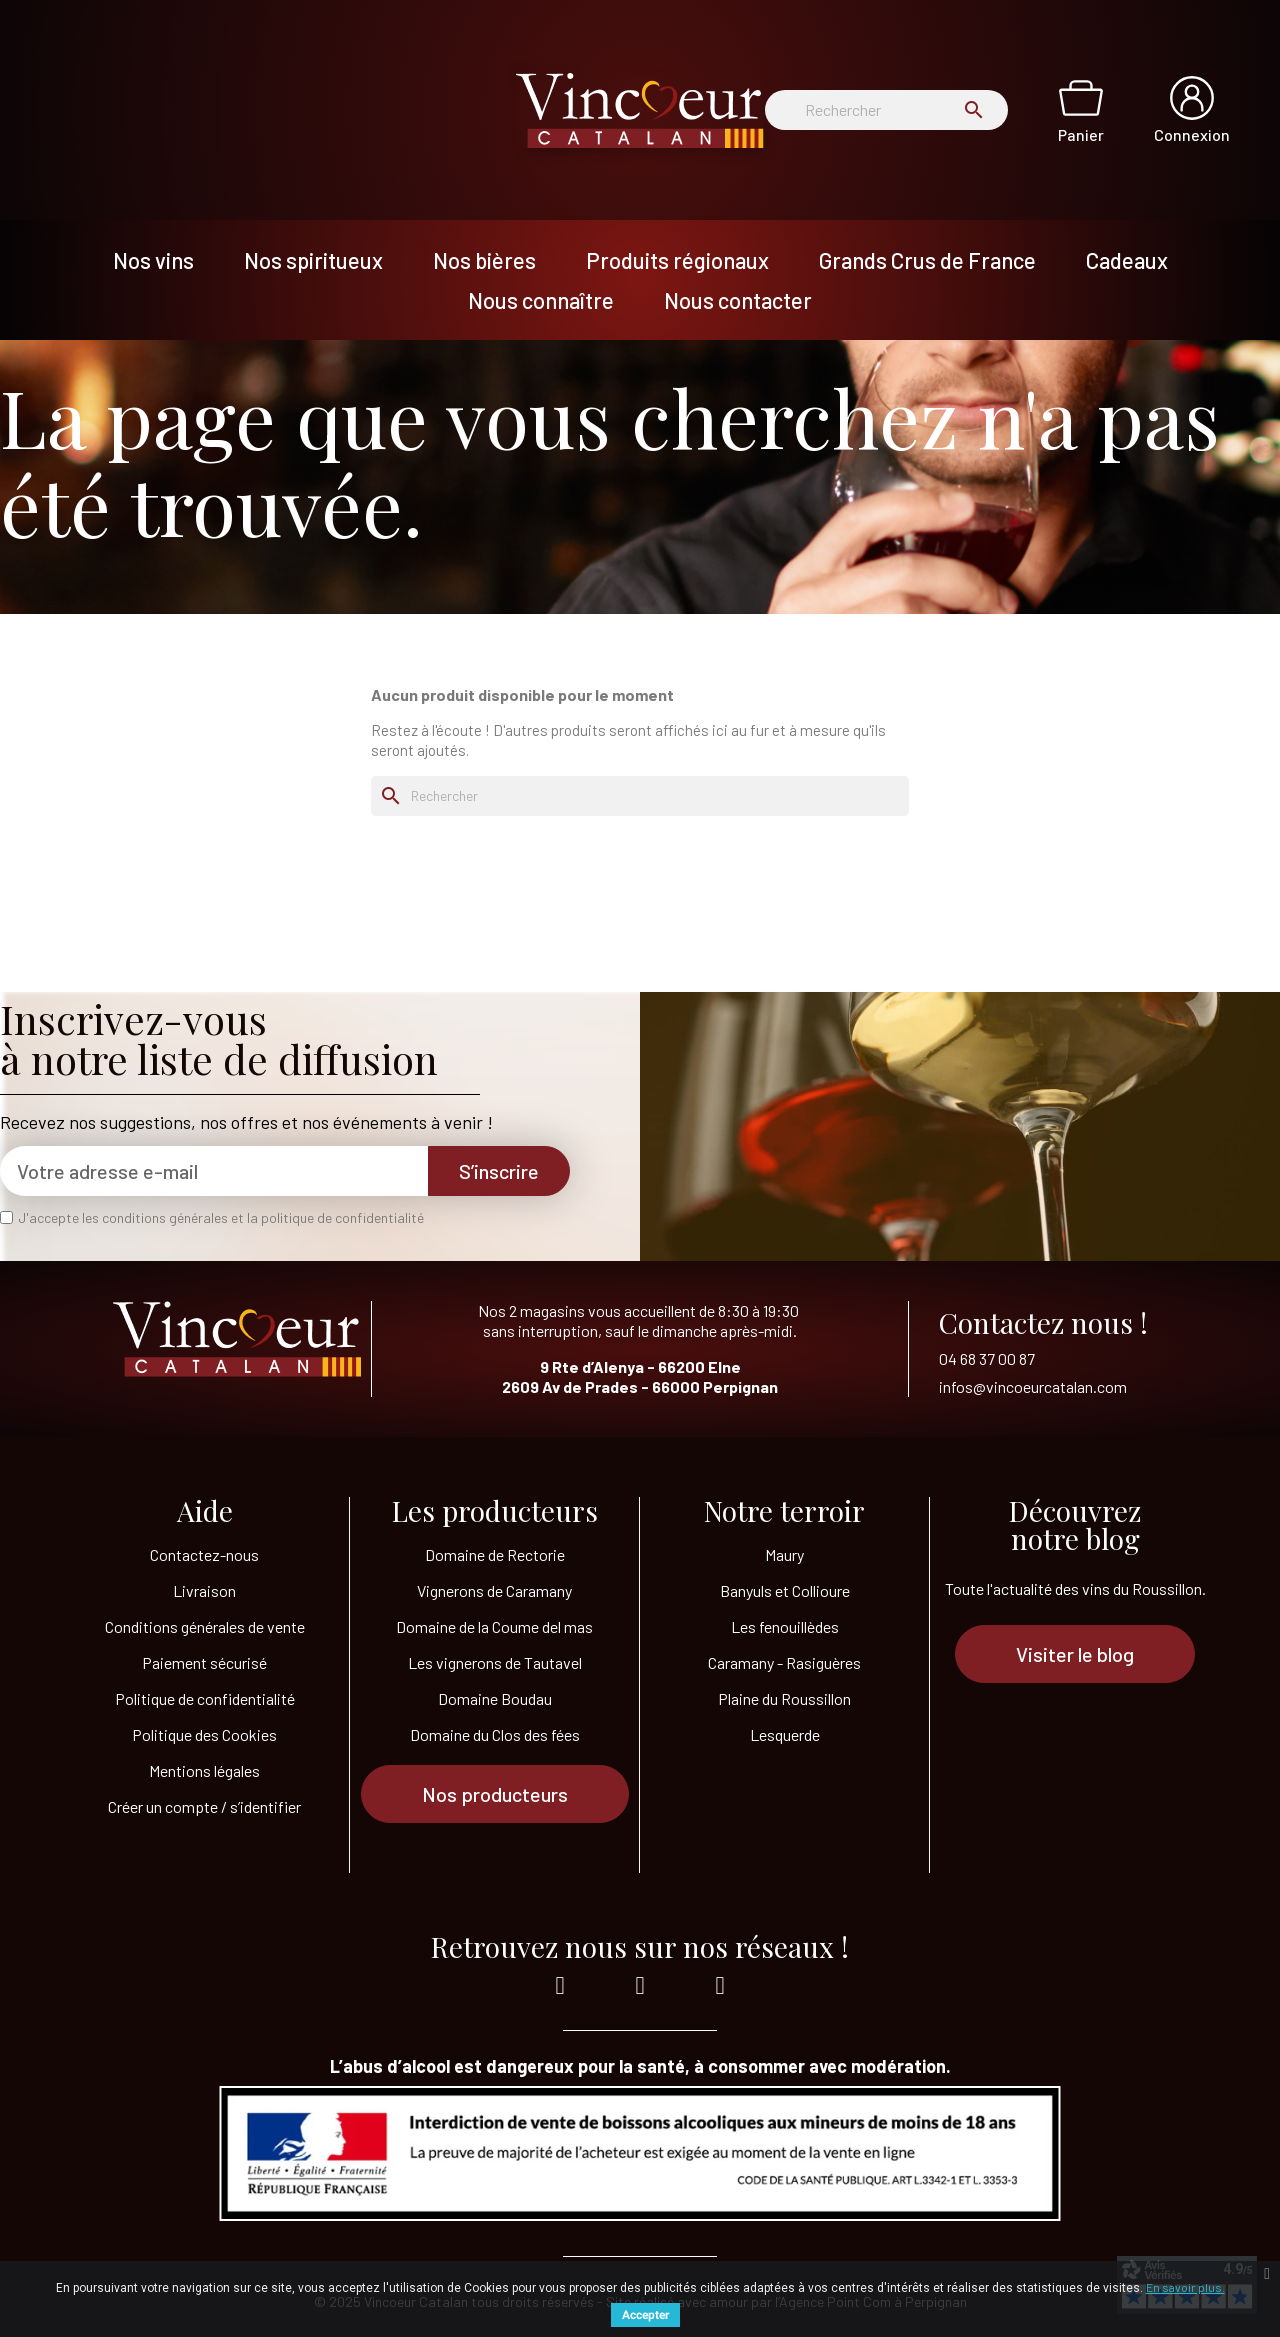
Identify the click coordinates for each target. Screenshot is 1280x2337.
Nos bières (484, 260)
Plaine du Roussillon (784, 1698)
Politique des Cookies (204, 1734)
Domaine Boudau (495, 1698)
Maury (784, 1554)
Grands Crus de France (927, 260)
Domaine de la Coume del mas (494, 1626)
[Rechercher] (886, 110)
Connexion (1192, 134)
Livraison (204, 1590)
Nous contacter (738, 300)
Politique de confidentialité (205, 1698)
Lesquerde (785, 1734)
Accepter (645, 2315)
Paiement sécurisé (204, 1662)
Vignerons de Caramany (494, 1590)
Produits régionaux (677, 260)
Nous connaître (541, 300)
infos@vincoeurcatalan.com (1033, 1386)
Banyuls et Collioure (785, 1590)
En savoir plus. (1185, 2287)
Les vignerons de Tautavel (495, 1662)
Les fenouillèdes (785, 1626)
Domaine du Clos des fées (495, 1734)
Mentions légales (204, 1770)
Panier (1081, 134)
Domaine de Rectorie (495, 1554)
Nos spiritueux (313, 260)
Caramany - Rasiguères (784, 1662)
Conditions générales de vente (205, 1626)
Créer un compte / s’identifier (204, 1806)
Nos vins (153, 260)
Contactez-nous (204, 1554)
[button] (495, 1794)
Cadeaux (1127, 260)
